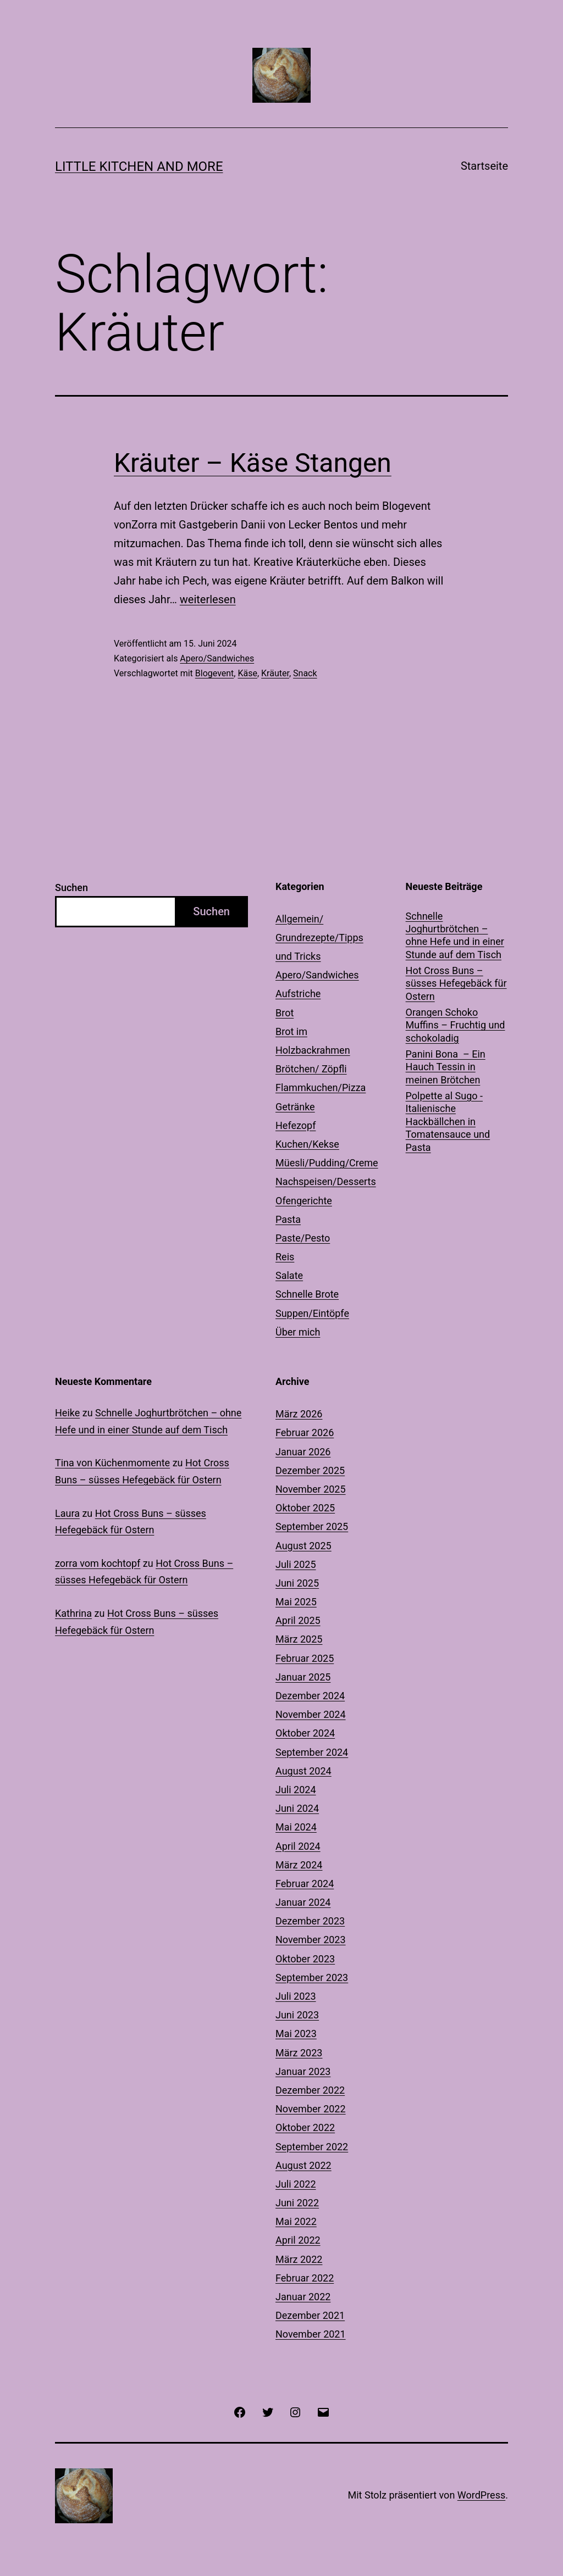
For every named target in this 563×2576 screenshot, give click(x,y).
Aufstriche (298, 993)
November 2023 (310, 1939)
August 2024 (303, 1771)
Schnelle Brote (307, 1294)
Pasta (288, 1219)
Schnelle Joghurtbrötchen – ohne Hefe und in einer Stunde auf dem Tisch (455, 935)
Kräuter (275, 673)
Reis (284, 1256)
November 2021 (310, 2334)
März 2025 (298, 1639)
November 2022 (310, 2109)
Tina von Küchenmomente (112, 1462)
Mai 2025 (296, 1601)
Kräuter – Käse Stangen (252, 463)
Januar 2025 (302, 1677)
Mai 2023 (296, 2033)
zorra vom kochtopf (97, 1563)
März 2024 (298, 1865)
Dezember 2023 (310, 1921)
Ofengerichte (303, 1200)
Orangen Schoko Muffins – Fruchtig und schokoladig (455, 1025)
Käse (247, 673)
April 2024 (298, 1846)
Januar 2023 (302, 2071)
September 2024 (311, 1752)
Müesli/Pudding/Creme (326, 1163)
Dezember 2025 (310, 1470)
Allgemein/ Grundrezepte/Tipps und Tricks (319, 937)
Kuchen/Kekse (307, 1144)
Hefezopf (295, 1125)
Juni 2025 (297, 1583)
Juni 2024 (297, 1808)
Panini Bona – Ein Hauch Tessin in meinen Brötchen (445, 1067)
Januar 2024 (302, 1902)
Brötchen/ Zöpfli (311, 1069)
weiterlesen (208, 599)
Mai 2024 (296, 1827)
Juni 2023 (297, 2015)
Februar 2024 (304, 1883)
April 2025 (298, 1620)
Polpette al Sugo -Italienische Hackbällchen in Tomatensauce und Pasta (448, 1121)
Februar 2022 (304, 2278)
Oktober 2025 (305, 1508)
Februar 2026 (304, 1432)
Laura (67, 1513)
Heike (67, 1412)
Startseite (484, 166)
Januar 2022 (302, 2296)
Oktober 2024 (305, 1733)
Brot (284, 1013)
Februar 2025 (304, 1658)
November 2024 (310, 1714)
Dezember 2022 (310, 2090)
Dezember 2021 (310, 2315)
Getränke (295, 1106)
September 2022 (311, 2146)
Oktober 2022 (305, 2127)
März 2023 (298, 2052)
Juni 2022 (297, 2202)
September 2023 (311, 1977)
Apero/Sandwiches (217, 658)
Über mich (297, 1332)
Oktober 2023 (305, 1959)
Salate (289, 1275)
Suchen (71, 887)
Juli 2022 (295, 2184)
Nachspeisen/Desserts (325, 1181)
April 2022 (298, 2240)
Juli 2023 (295, 1996)
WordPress (481, 2495)
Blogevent (214, 673)
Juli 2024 (295, 1789)
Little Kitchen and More (139, 166)
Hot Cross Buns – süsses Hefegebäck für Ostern (456, 983)
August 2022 (303, 2165)
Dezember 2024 (310, 1695)
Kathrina (73, 1613)
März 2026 (298, 1414)
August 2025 (303, 1545)
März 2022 (298, 2259)
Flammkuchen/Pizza (320, 1087)
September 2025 (311, 1526)
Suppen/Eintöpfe (312, 1313)
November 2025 (310, 1489)
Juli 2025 (295, 1564)
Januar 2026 (302, 1451)
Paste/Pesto (302, 1238)
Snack (305, 673)
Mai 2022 (296, 2221)
